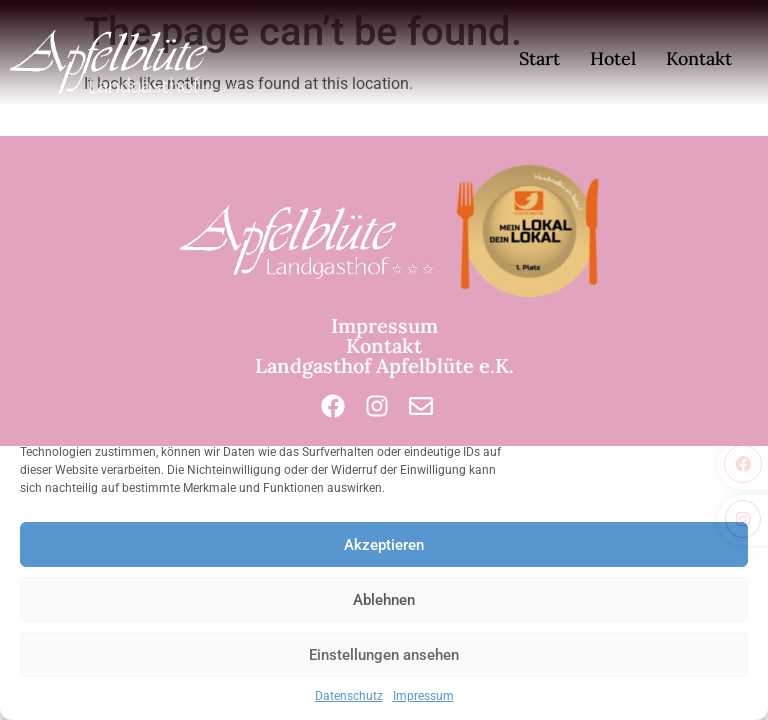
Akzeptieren (384, 545)
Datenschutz (349, 696)
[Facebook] (333, 406)
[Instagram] (377, 406)
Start (539, 58)
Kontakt (699, 58)
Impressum (423, 696)
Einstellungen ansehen (384, 655)
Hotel (613, 58)
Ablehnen (384, 600)
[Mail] (421, 406)
